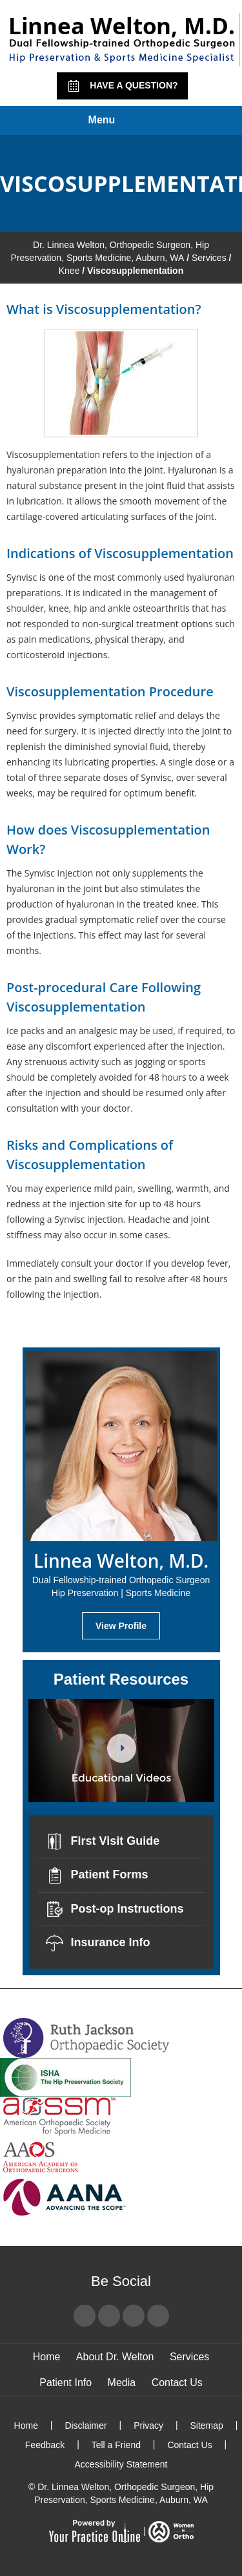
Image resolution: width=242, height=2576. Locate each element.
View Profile (121, 1626)
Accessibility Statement (121, 2464)
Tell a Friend (116, 2445)
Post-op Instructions (114, 1909)
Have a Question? (121, 86)
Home (47, 2356)
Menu (118, 120)
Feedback (45, 2445)
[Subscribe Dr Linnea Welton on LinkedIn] (158, 2316)
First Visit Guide (102, 1841)
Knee (69, 270)
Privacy (148, 2425)
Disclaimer (85, 2425)
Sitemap (206, 2425)
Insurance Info (97, 1943)
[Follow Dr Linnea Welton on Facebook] (85, 2316)
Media (122, 2382)
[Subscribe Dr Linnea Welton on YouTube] (134, 2316)
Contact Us (177, 2382)
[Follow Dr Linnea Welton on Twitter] (109, 2316)
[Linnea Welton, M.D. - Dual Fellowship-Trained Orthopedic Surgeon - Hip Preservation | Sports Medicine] (121, 39)
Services (209, 258)
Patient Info (65, 2382)
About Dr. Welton (115, 2356)
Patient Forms (96, 1875)
